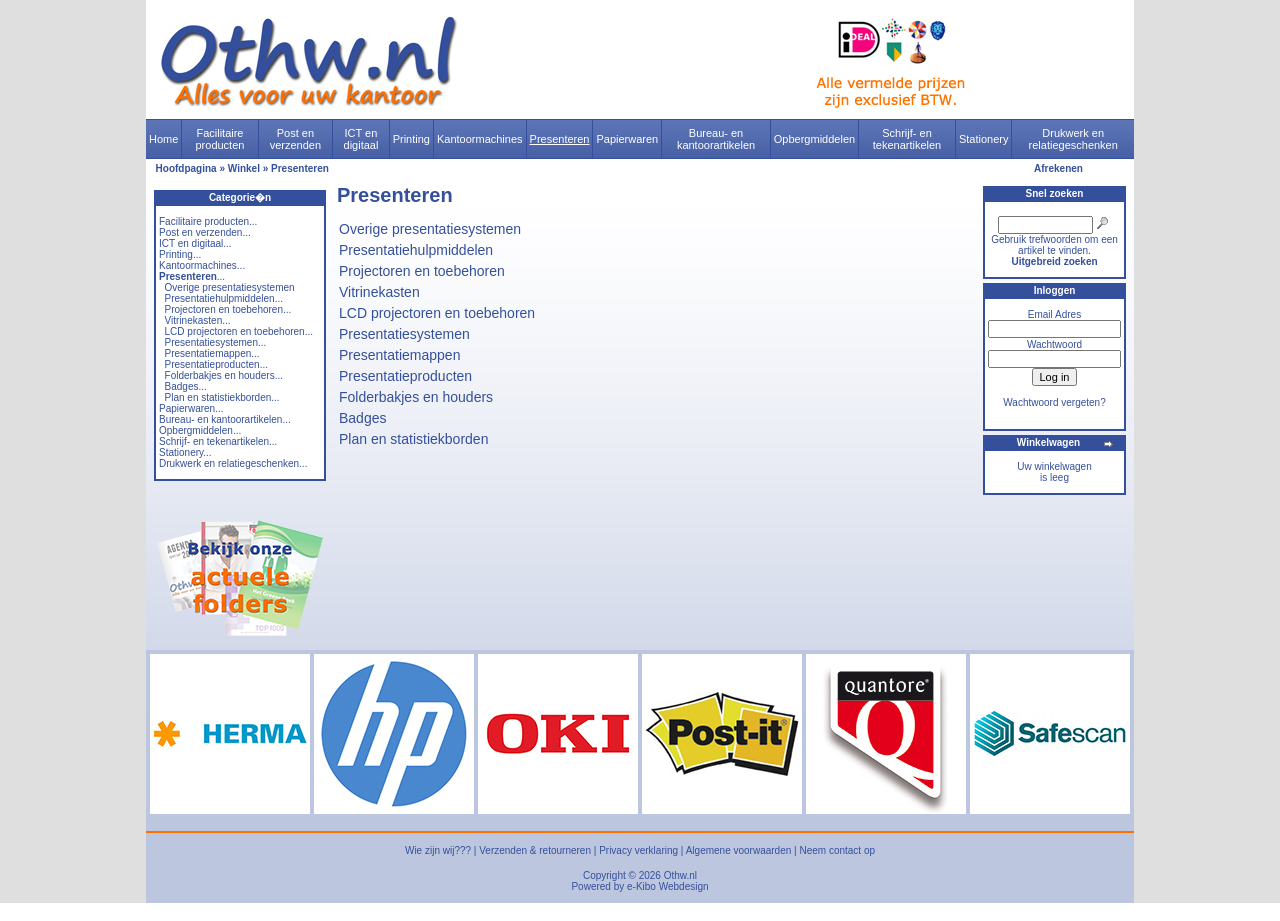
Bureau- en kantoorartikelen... (225, 419)
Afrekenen (1058, 168)
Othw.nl (680, 875)
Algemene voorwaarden (739, 850)
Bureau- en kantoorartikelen (716, 139)
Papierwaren (627, 139)
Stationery (984, 139)
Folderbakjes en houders (416, 397)
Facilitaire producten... (208, 221)
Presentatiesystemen (404, 334)
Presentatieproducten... (216, 364)
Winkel (244, 168)
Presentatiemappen (399, 355)
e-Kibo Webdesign (668, 886)
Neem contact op (837, 850)
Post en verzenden (295, 139)
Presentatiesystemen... (216, 342)
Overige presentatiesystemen (230, 287)
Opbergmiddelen (814, 139)
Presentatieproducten (405, 376)
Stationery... (185, 452)
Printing (411, 139)
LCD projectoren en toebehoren (437, 313)
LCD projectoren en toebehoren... (239, 331)
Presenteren (560, 139)
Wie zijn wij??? (438, 850)
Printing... (180, 254)
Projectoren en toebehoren (422, 271)
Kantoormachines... (202, 265)
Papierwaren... (191, 408)
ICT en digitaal (361, 139)
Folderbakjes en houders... (224, 375)
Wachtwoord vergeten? (1054, 402)
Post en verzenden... (205, 232)
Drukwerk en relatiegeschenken (1073, 139)
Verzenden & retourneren (535, 850)
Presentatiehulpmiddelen (416, 250)
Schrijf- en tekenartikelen (907, 139)
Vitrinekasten (379, 292)
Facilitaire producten (219, 139)
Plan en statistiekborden (413, 439)
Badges (362, 418)
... (192, 276)
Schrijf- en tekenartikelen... (218, 441)
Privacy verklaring (638, 850)
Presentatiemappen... (212, 353)
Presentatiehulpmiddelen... (224, 298)
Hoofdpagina (186, 168)
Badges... (186, 386)
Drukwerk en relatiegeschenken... (233, 463)
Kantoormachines (480, 139)
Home (163, 139)
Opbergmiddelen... (200, 430)
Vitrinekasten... (198, 320)
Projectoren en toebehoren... (228, 309)
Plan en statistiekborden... (222, 397)
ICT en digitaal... (195, 243)
